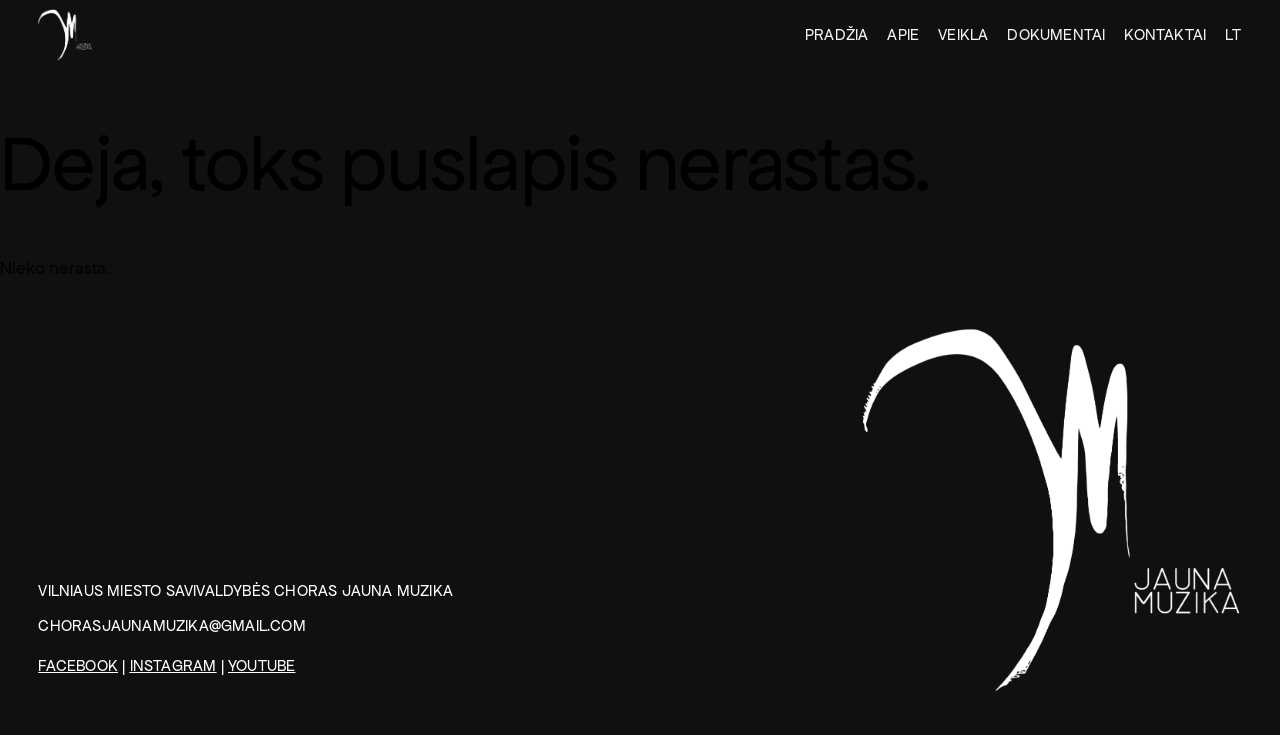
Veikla (963, 34)
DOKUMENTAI (1056, 34)
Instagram (173, 665)
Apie (903, 34)
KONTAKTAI (1165, 34)
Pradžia (836, 34)
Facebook (78, 665)
